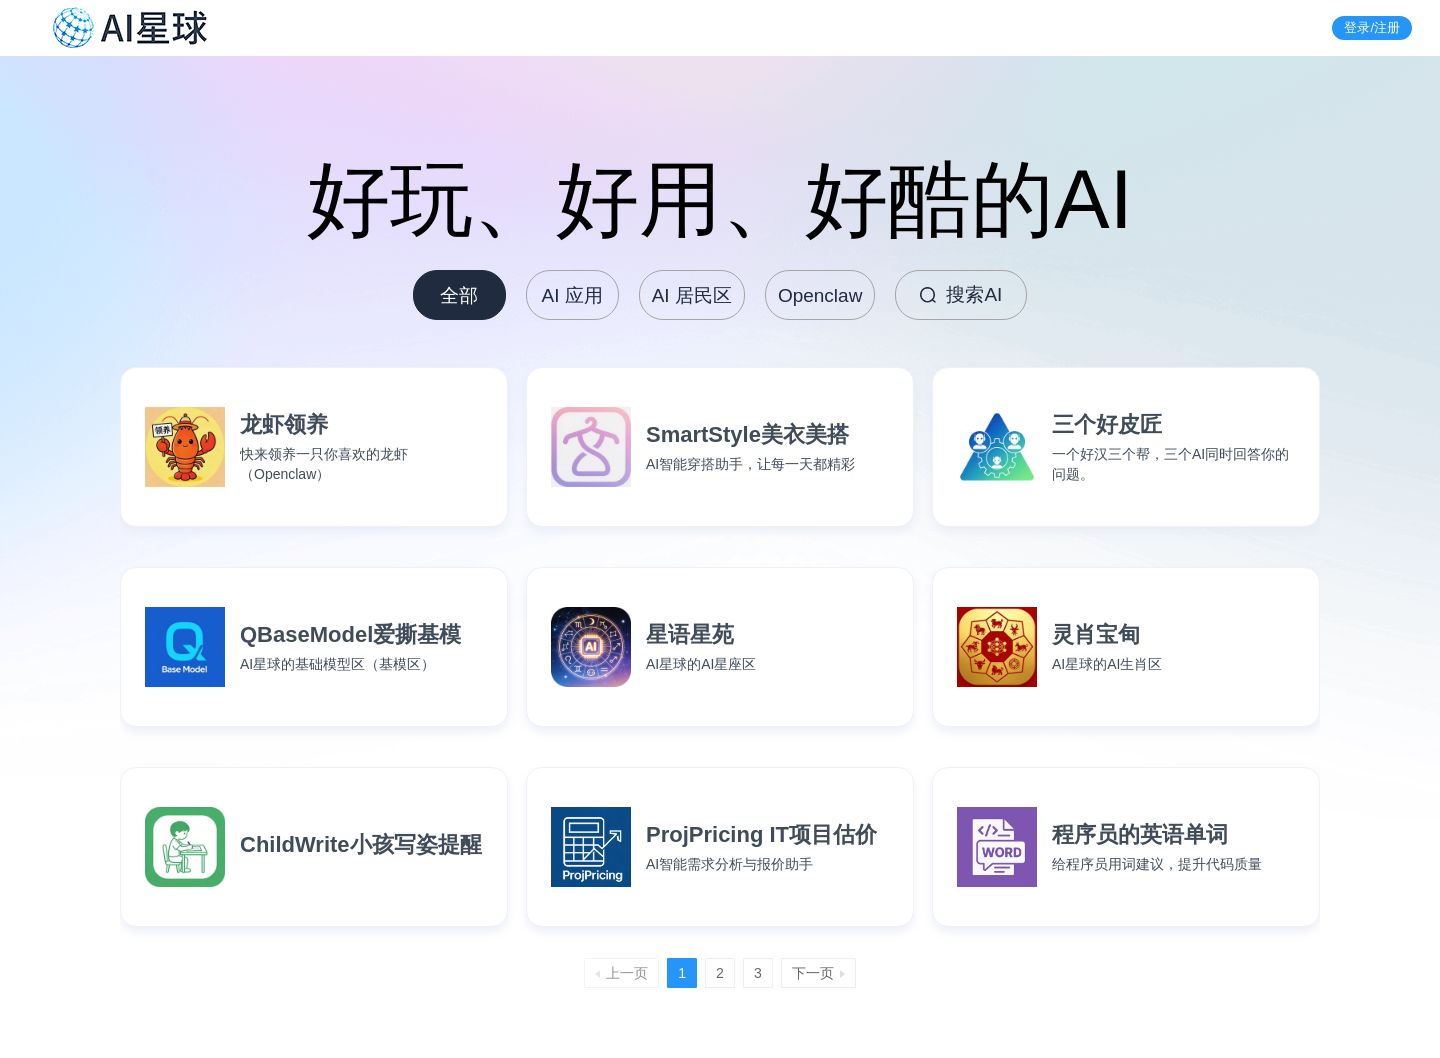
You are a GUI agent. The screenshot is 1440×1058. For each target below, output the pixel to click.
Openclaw (820, 295)
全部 (459, 295)
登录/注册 (1372, 27)
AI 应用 (572, 295)
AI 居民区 (692, 295)
